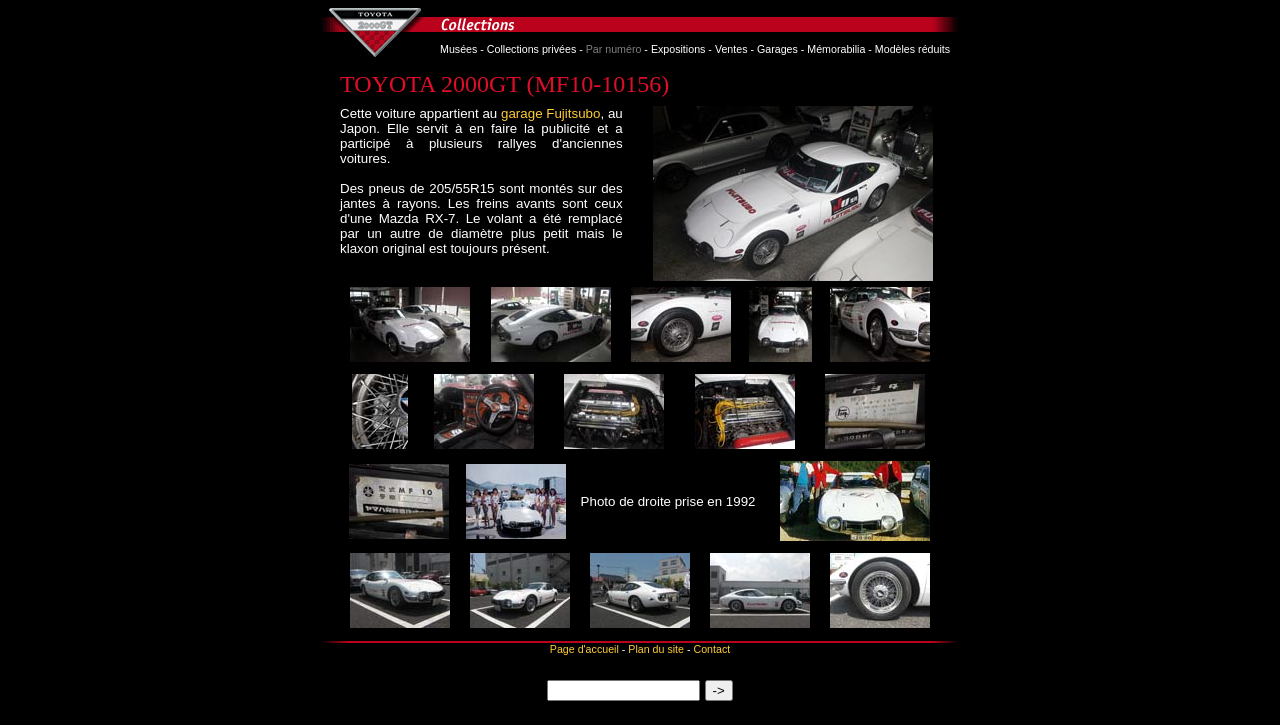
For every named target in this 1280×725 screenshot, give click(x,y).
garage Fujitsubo (550, 113)
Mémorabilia (836, 49)
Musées (458, 49)
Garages (777, 49)
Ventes (731, 49)
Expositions (678, 49)
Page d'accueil (584, 649)
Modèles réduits (912, 49)
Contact (711, 649)
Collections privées (531, 49)
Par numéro (614, 49)
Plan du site (656, 649)
